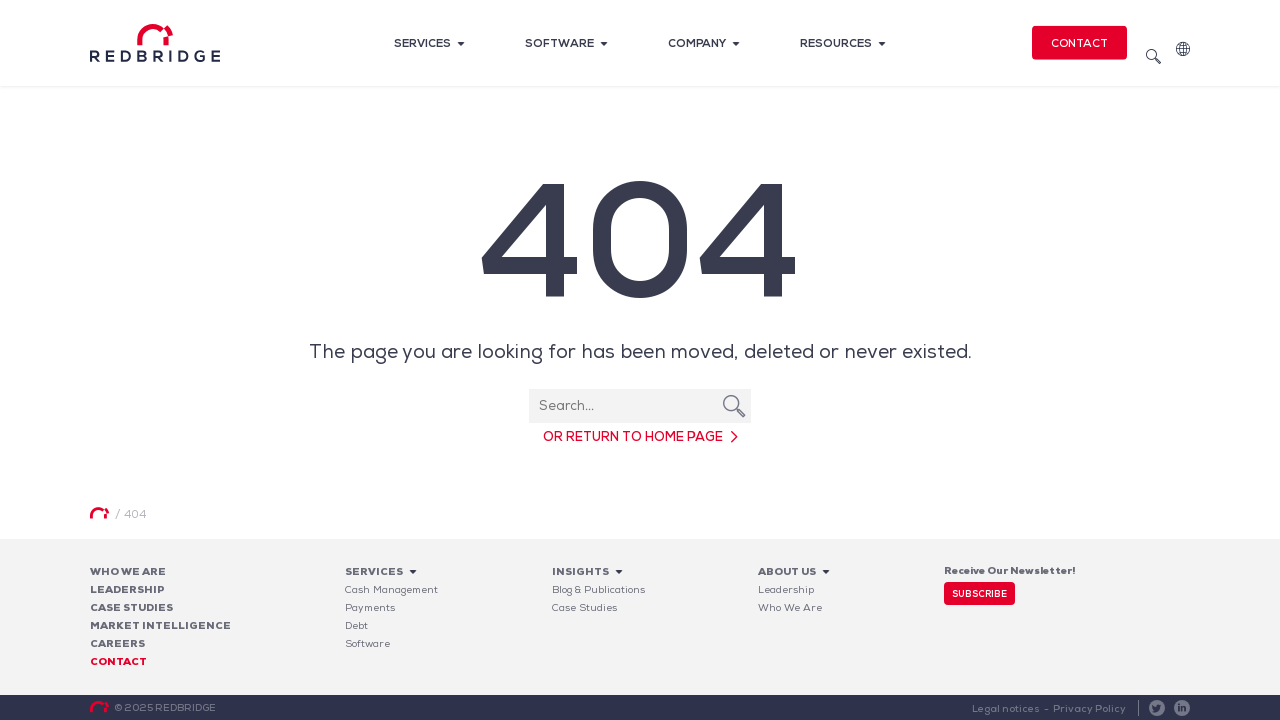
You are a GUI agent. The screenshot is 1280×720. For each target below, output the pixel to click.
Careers (117, 643)
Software (559, 43)
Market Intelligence (160, 625)
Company (697, 43)
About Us (787, 571)
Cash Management (391, 589)
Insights (580, 571)
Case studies (131, 607)
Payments (370, 607)
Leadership (127, 589)
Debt (356, 625)
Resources (836, 43)
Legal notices (1006, 708)
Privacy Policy (1089, 708)
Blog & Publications (598, 589)
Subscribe (979, 594)
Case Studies (584, 607)
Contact (1079, 43)
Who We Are (128, 571)
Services (422, 43)
